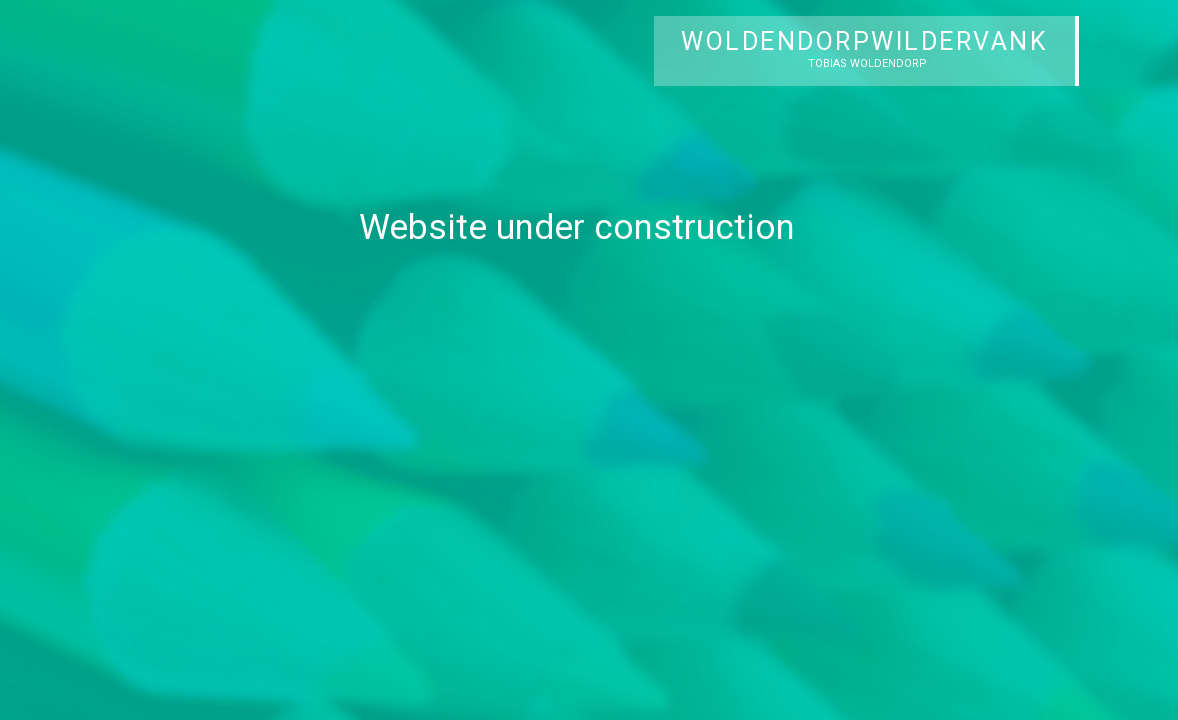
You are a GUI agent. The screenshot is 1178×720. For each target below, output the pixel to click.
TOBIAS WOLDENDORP (867, 63)
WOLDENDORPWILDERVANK (864, 41)
